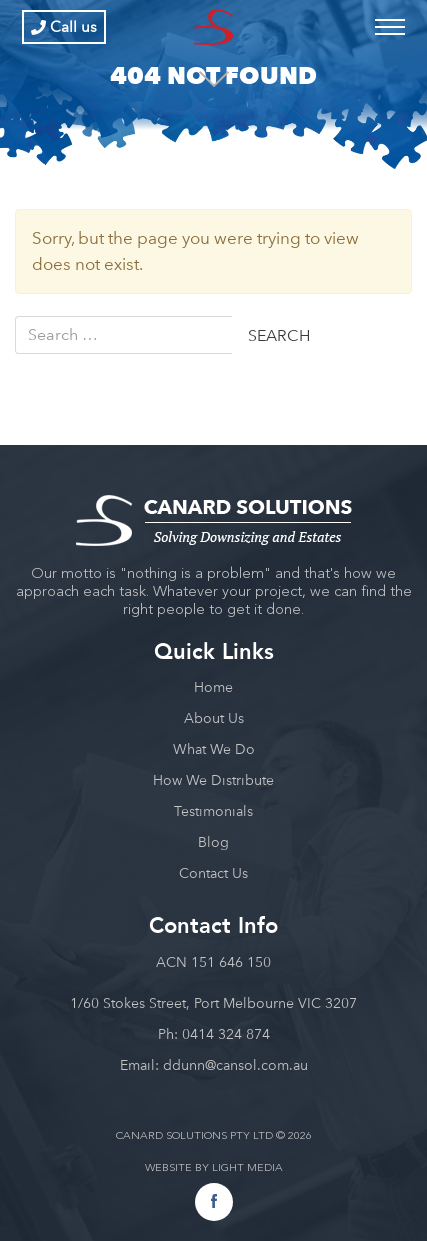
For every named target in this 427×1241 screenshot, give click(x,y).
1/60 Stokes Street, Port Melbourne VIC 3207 (213, 1003)
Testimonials (213, 811)
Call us (64, 27)
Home (213, 687)
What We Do (214, 749)
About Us (214, 718)
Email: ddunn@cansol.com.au (214, 1065)
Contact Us (213, 873)
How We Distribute (213, 780)
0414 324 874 (226, 1034)
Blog (213, 842)
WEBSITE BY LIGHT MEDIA (214, 1168)
